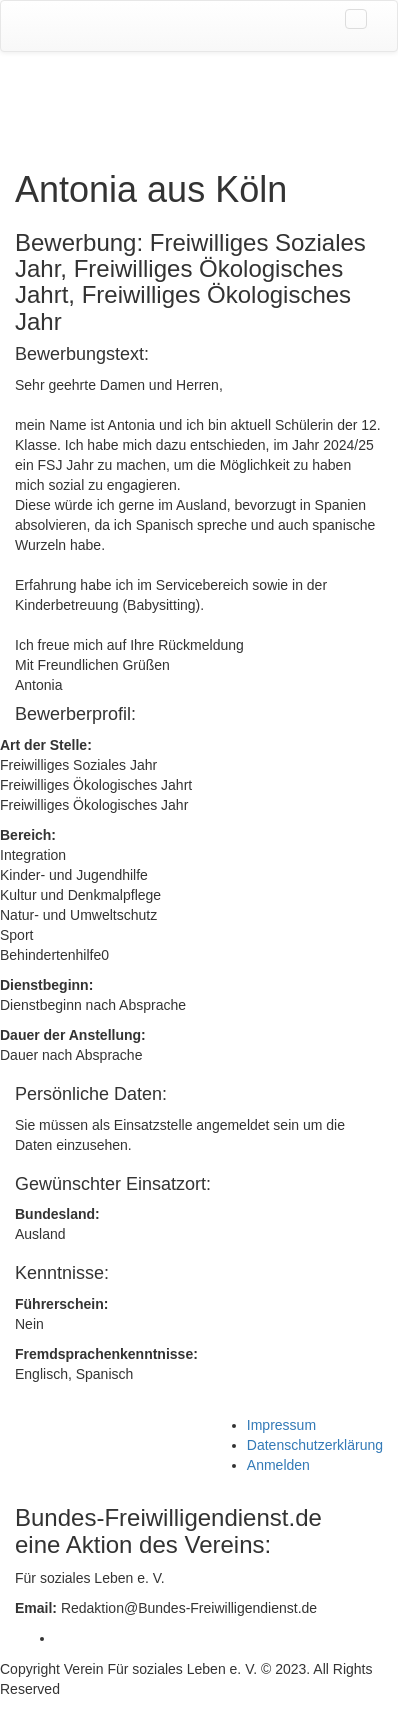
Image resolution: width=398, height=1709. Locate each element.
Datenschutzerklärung (315, 1445)
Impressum (281, 1425)
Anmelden (278, 1465)
